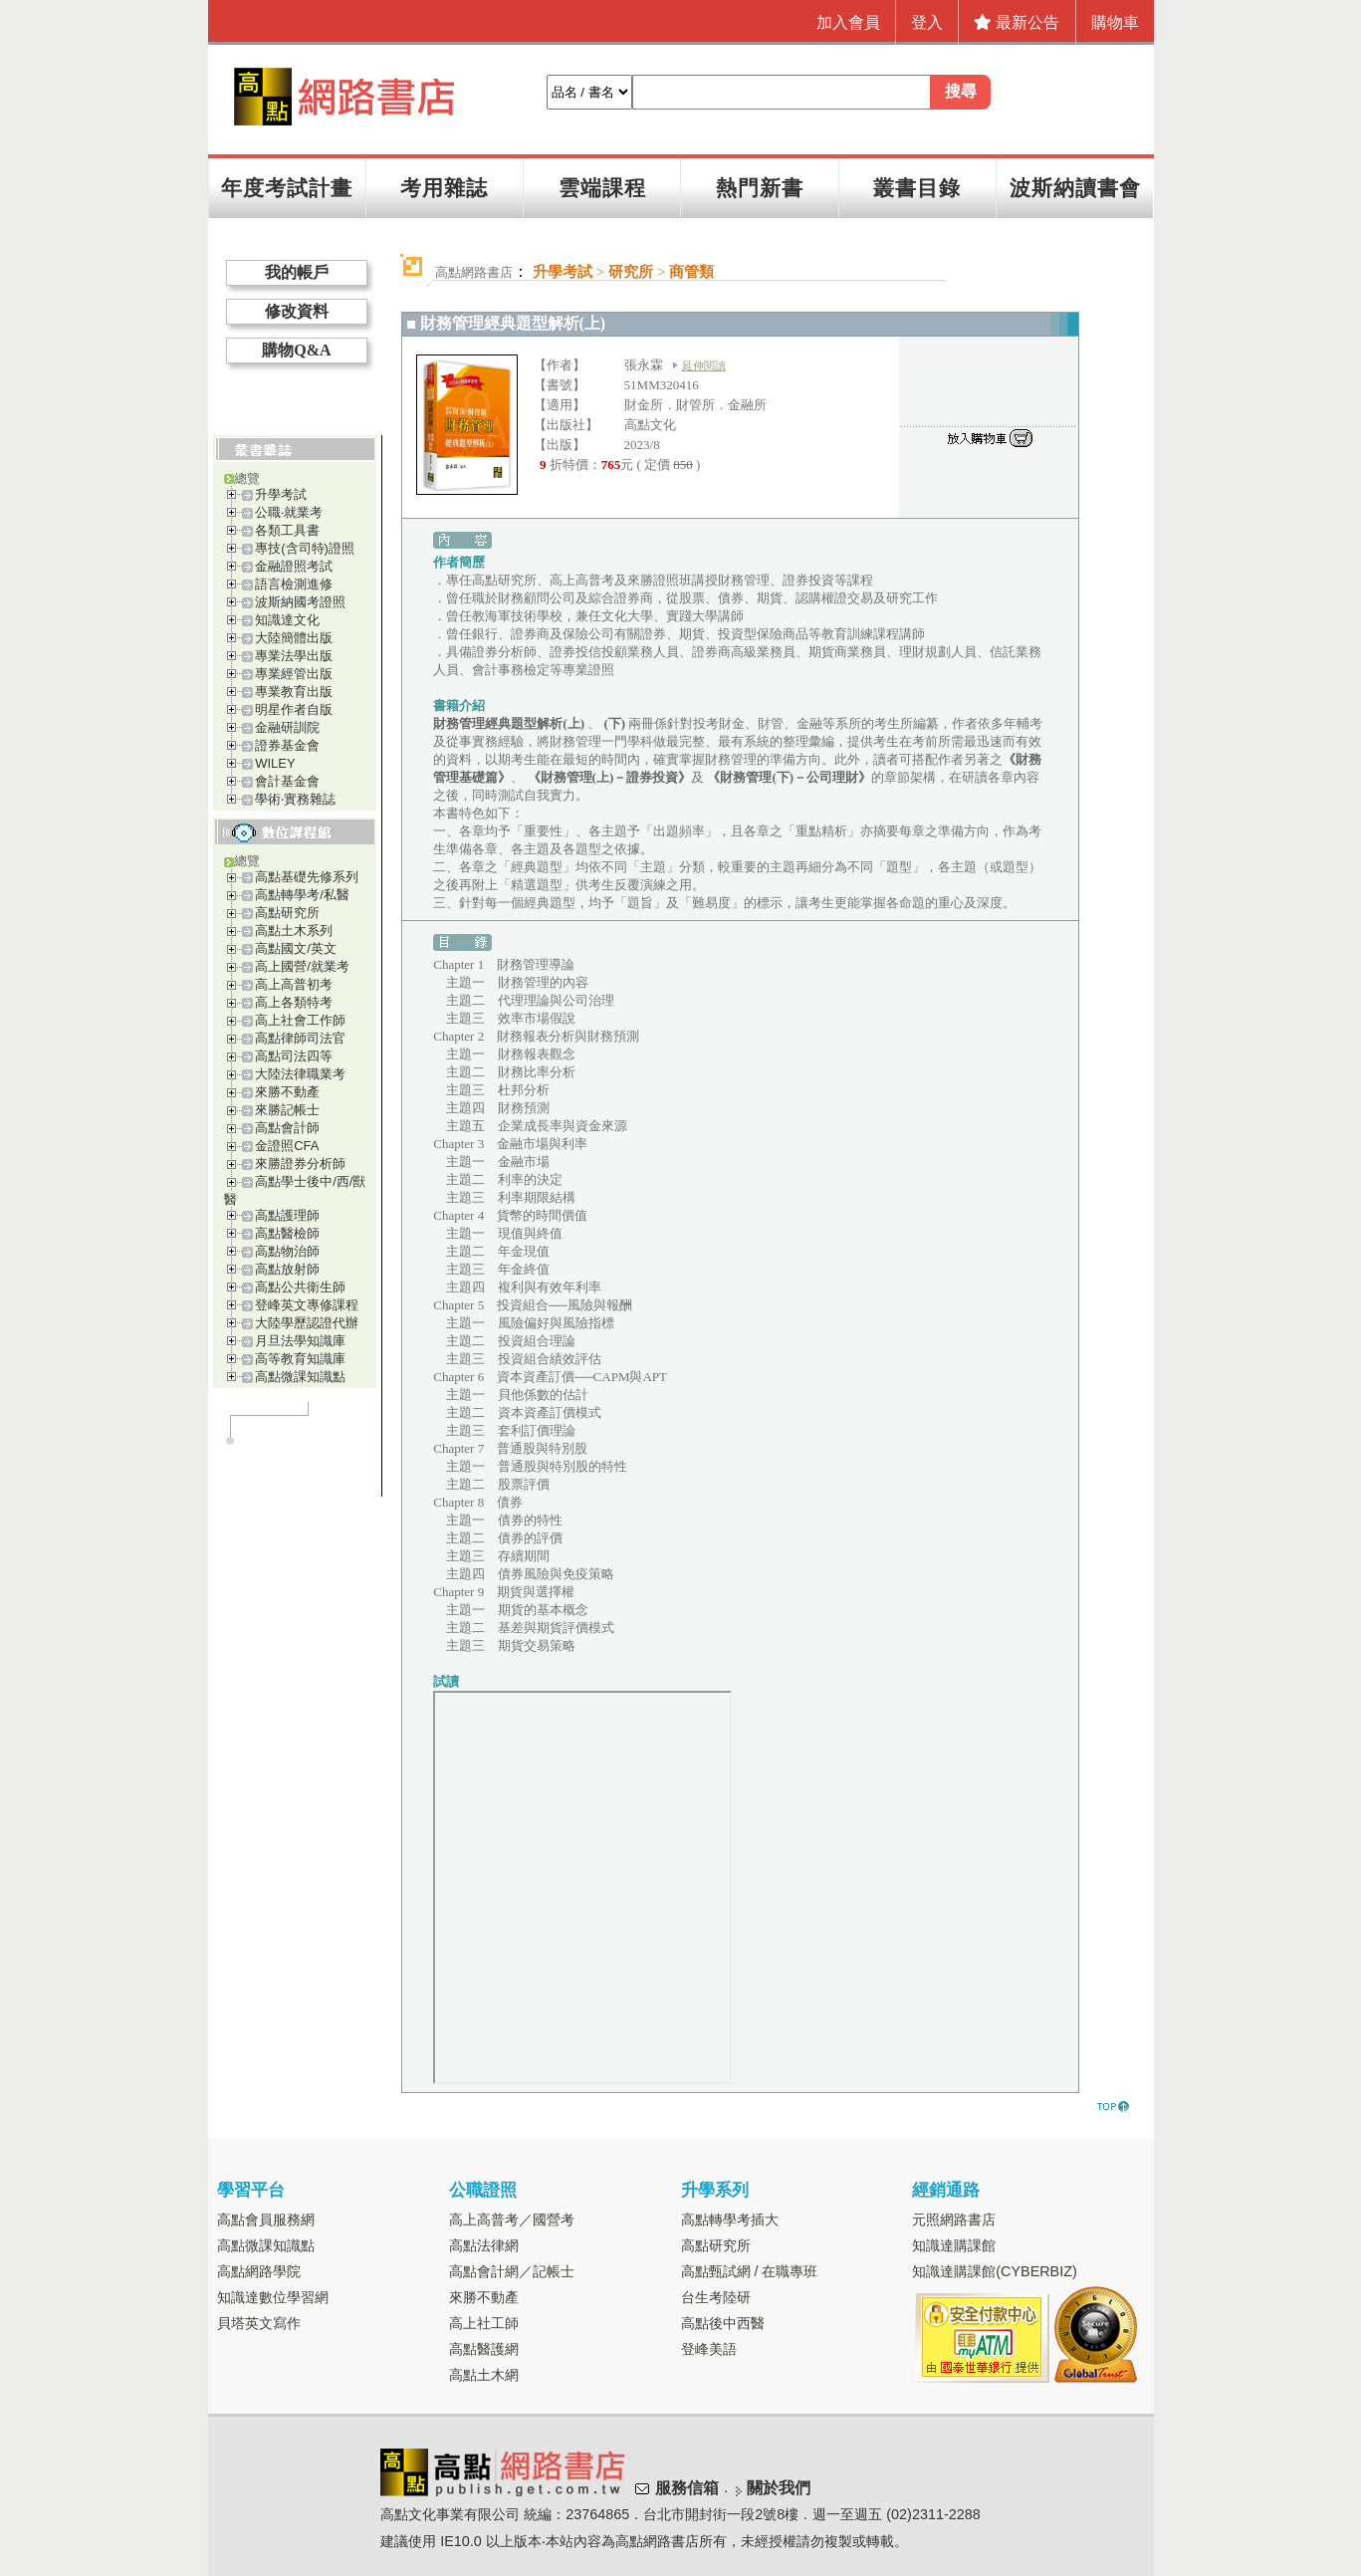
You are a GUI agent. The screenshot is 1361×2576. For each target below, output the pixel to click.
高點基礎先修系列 (306, 876)
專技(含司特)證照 (304, 548)
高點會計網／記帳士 (511, 2271)
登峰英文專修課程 (306, 1304)
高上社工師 (484, 2323)
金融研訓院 (287, 727)
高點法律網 (484, 2245)
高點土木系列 (294, 930)
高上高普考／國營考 (511, 2219)
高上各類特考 (294, 1002)
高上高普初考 (294, 984)
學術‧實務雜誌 (295, 799)
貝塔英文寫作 (259, 2323)
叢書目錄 (917, 187)
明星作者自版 (294, 709)
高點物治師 (287, 1251)
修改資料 (297, 311)
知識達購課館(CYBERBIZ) (994, 2271)
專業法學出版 (294, 655)
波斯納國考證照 (300, 601)
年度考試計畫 (286, 187)
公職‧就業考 (289, 512)
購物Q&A (296, 350)
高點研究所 (287, 912)
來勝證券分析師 (300, 1163)
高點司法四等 (294, 1056)
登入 (927, 22)
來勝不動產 (287, 1091)
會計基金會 (287, 781)
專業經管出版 (294, 673)
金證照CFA (287, 1145)
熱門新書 (759, 187)
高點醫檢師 (287, 1233)
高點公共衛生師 (300, 1287)
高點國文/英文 (296, 948)
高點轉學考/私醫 (302, 894)
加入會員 (848, 22)
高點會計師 (287, 1127)
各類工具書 (287, 530)
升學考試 (281, 494)
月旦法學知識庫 (300, 1340)
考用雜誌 (444, 187)
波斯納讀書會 (1075, 187)
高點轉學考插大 (730, 2219)
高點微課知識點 (300, 1376)
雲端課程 (602, 187)
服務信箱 (687, 2487)
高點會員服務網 (266, 2219)
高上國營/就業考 (302, 966)
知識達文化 (287, 619)
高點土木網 (484, 2375)
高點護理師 (287, 1215)
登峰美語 (709, 2349)
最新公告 (1016, 22)
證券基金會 (287, 745)
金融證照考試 (294, 566)
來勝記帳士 (287, 1109)
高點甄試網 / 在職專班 (749, 2271)
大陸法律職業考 (300, 1073)
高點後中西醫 (723, 2323)
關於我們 (778, 2487)
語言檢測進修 (294, 584)
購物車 (1115, 22)
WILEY (275, 763)
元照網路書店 (954, 2219)
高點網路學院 (259, 2271)
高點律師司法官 (300, 1038)
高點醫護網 (484, 2349)
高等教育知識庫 (300, 1358)
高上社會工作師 (300, 1020)
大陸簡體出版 (294, 637)
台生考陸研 (716, 2297)
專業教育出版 (294, 691)
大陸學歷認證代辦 (306, 1322)
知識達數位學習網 (273, 2297)
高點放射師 (287, 1269)
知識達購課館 (954, 2245)
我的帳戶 (297, 272)
